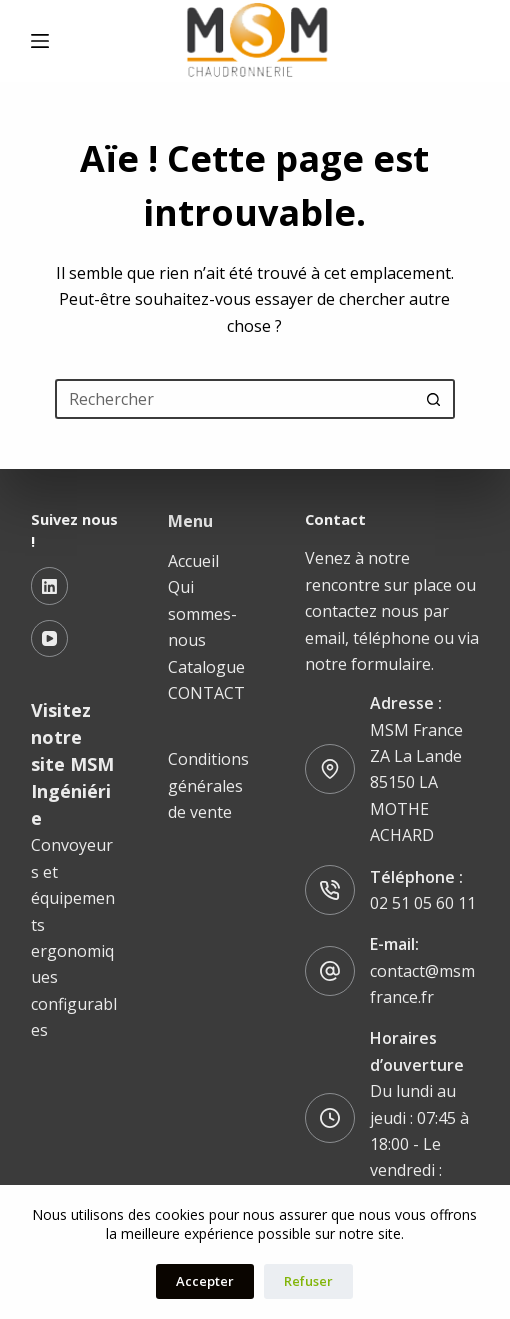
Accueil (193, 561)
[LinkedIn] (50, 586)
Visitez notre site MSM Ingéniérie (72, 764)
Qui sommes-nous (202, 613)
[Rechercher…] (235, 399)
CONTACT (206, 693)
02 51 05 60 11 (423, 903)
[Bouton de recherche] (435, 399)
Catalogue (206, 667)
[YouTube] (50, 639)
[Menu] (40, 41)
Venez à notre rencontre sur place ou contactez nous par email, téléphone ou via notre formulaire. (392, 611)
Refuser (308, 1281)
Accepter (205, 1281)
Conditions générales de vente (208, 785)
